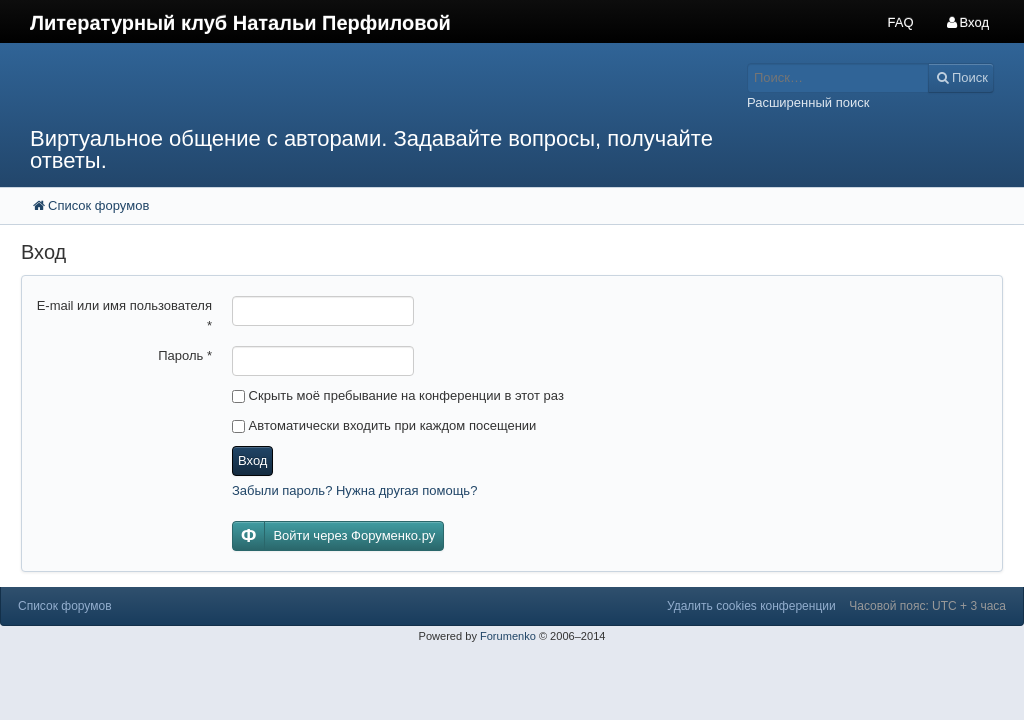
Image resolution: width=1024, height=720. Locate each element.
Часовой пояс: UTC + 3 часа (927, 606)
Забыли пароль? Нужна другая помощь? (354, 490)
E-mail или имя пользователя (124, 315)
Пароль (185, 355)
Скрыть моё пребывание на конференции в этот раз (398, 395)
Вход (252, 460)
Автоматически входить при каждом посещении (384, 425)
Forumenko (508, 636)
